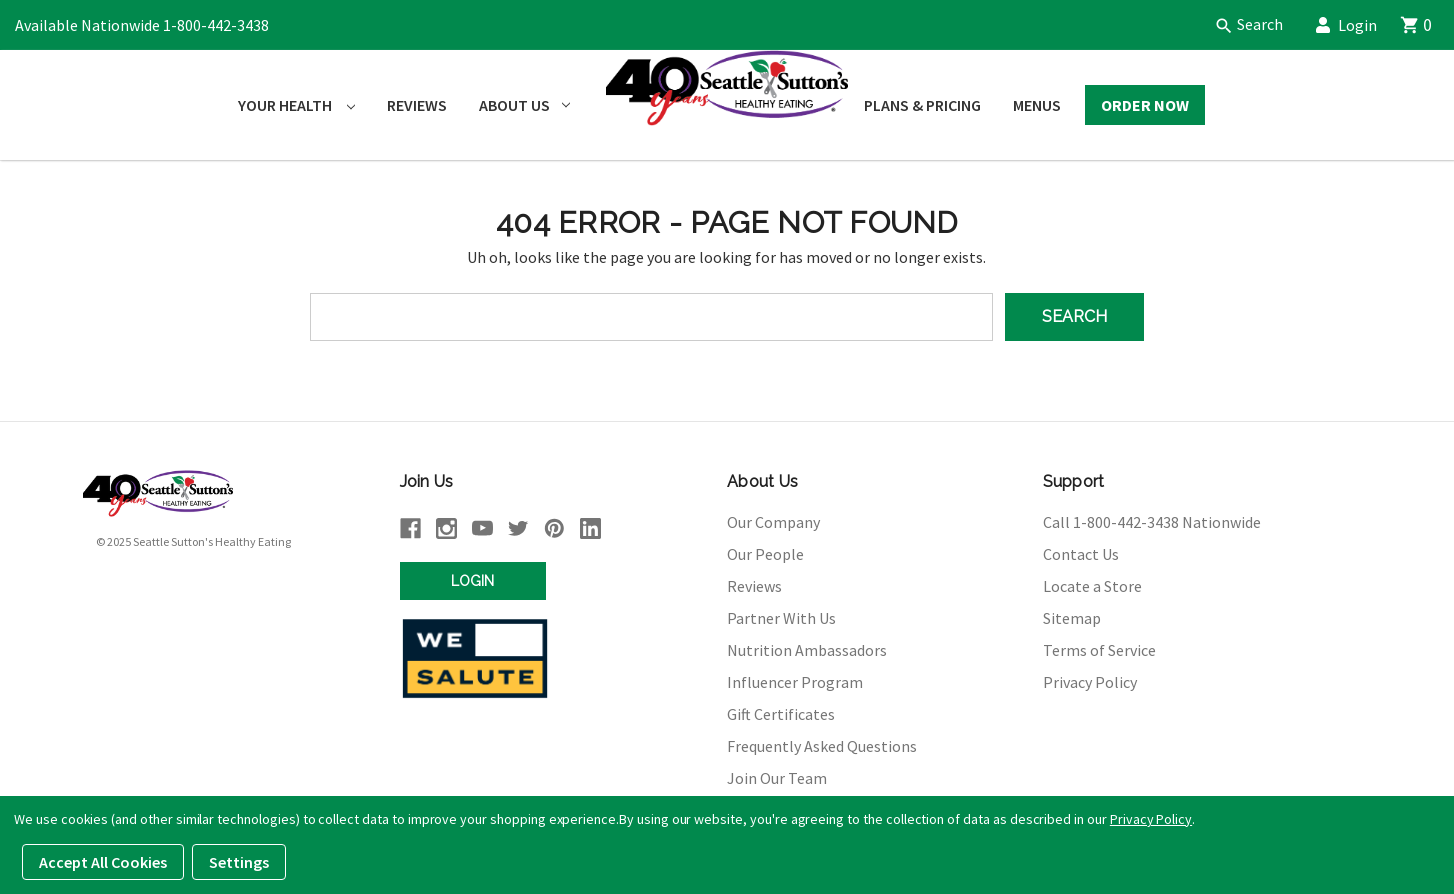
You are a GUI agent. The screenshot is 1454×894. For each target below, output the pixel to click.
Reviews (417, 105)
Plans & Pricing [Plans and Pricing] (922, 105)
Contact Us (1081, 554)
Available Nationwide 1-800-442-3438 (142, 25)
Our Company (773, 522)
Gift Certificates (781, 714)
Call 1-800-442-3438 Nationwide (1152, 522)
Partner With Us (781, 618)
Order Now (1145, 105)
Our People (765, 554)
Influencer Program (795, 682)
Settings (239, 862)
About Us (524, 105)
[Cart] (1427, 25)
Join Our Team (777, 778)
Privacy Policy (1090, 682)
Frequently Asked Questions (822, 746)
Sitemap (1072, 618)
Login (1353, 25)
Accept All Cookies (103, 862)
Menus (1037, 105)
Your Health (296, 105)
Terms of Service (1099, 650)
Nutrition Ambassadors (807, 650)
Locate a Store (1092, 586)
